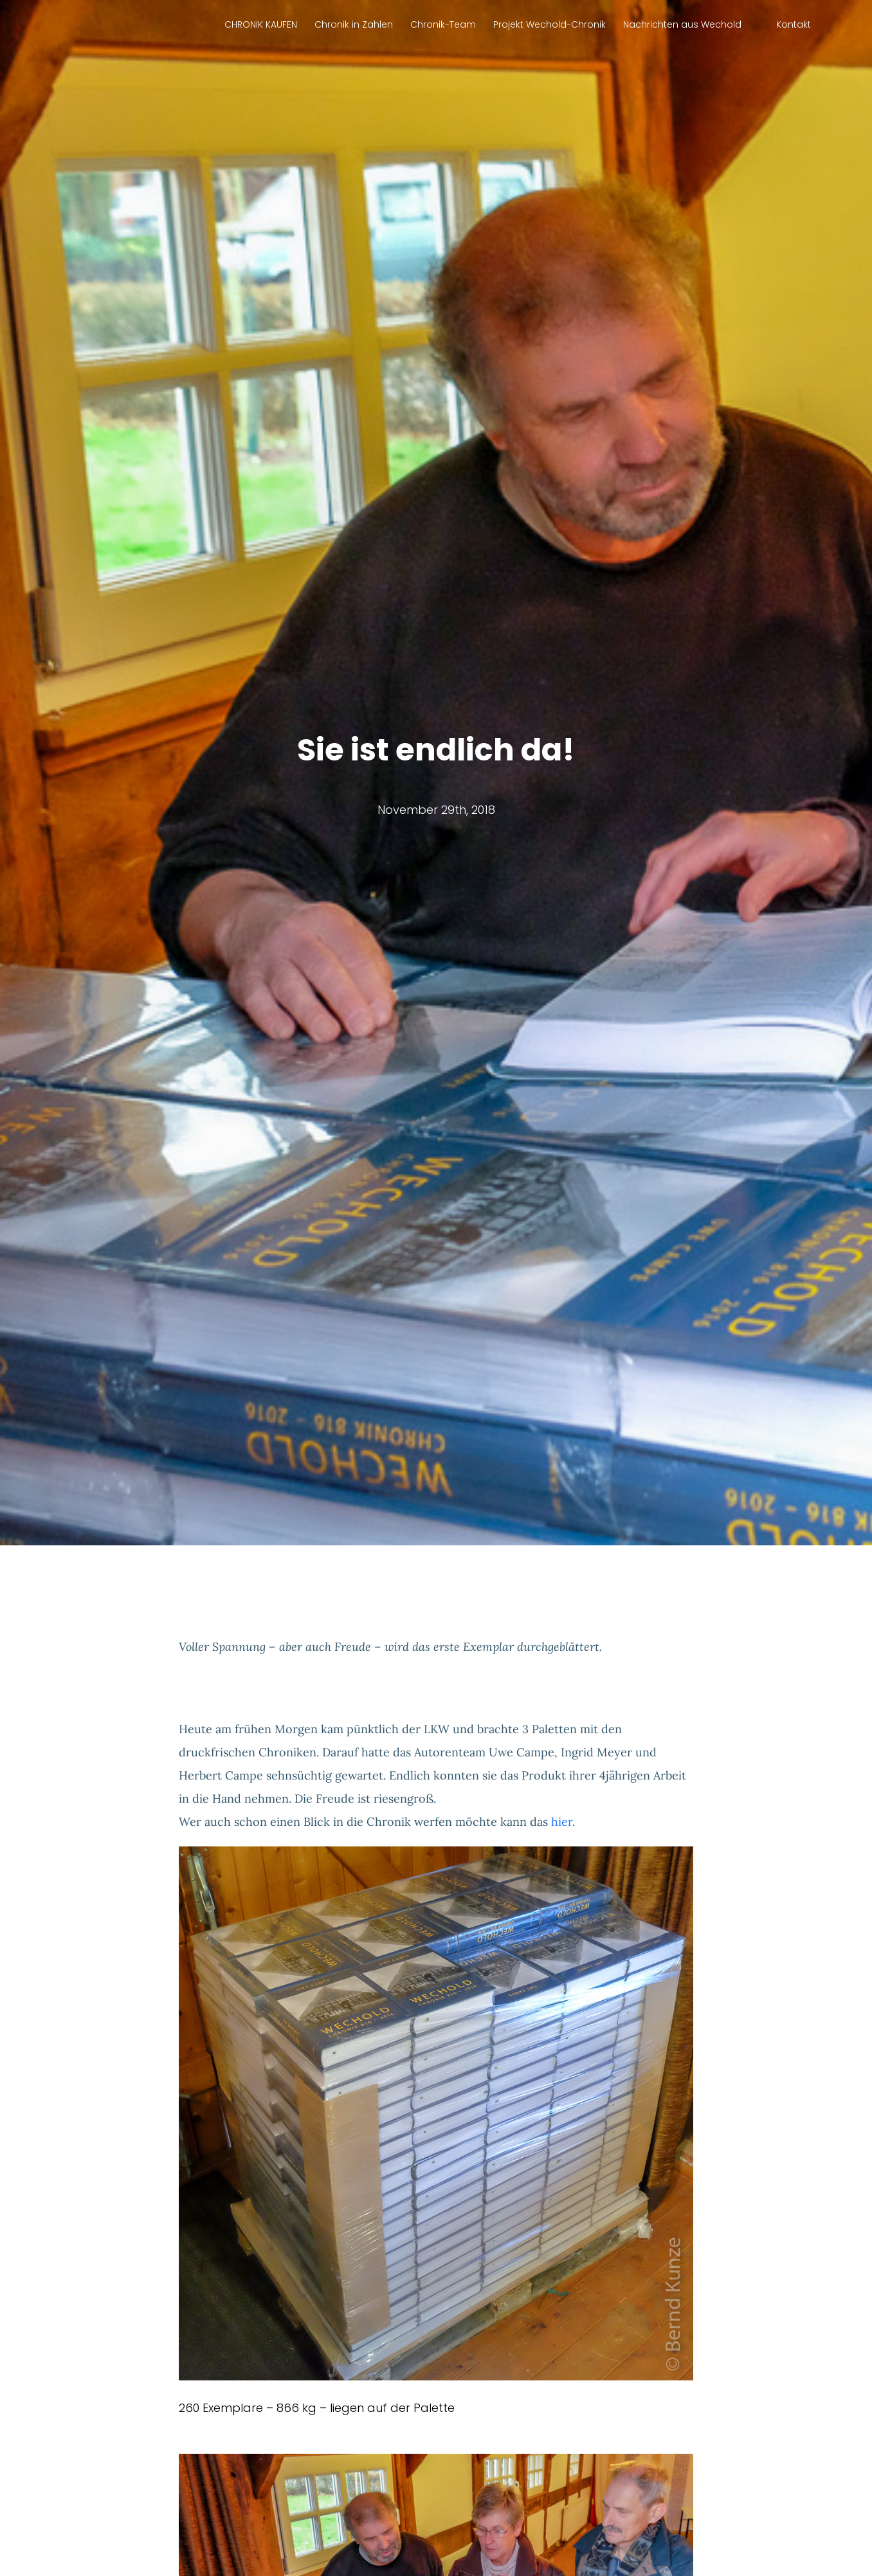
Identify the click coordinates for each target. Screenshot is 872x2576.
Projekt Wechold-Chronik (549, 24)
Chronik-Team (443, 24)
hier (561, 1821)
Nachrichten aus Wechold (682, 24)
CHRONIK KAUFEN (260, 24)
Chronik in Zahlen (353, 24)
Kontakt (793, 24)
